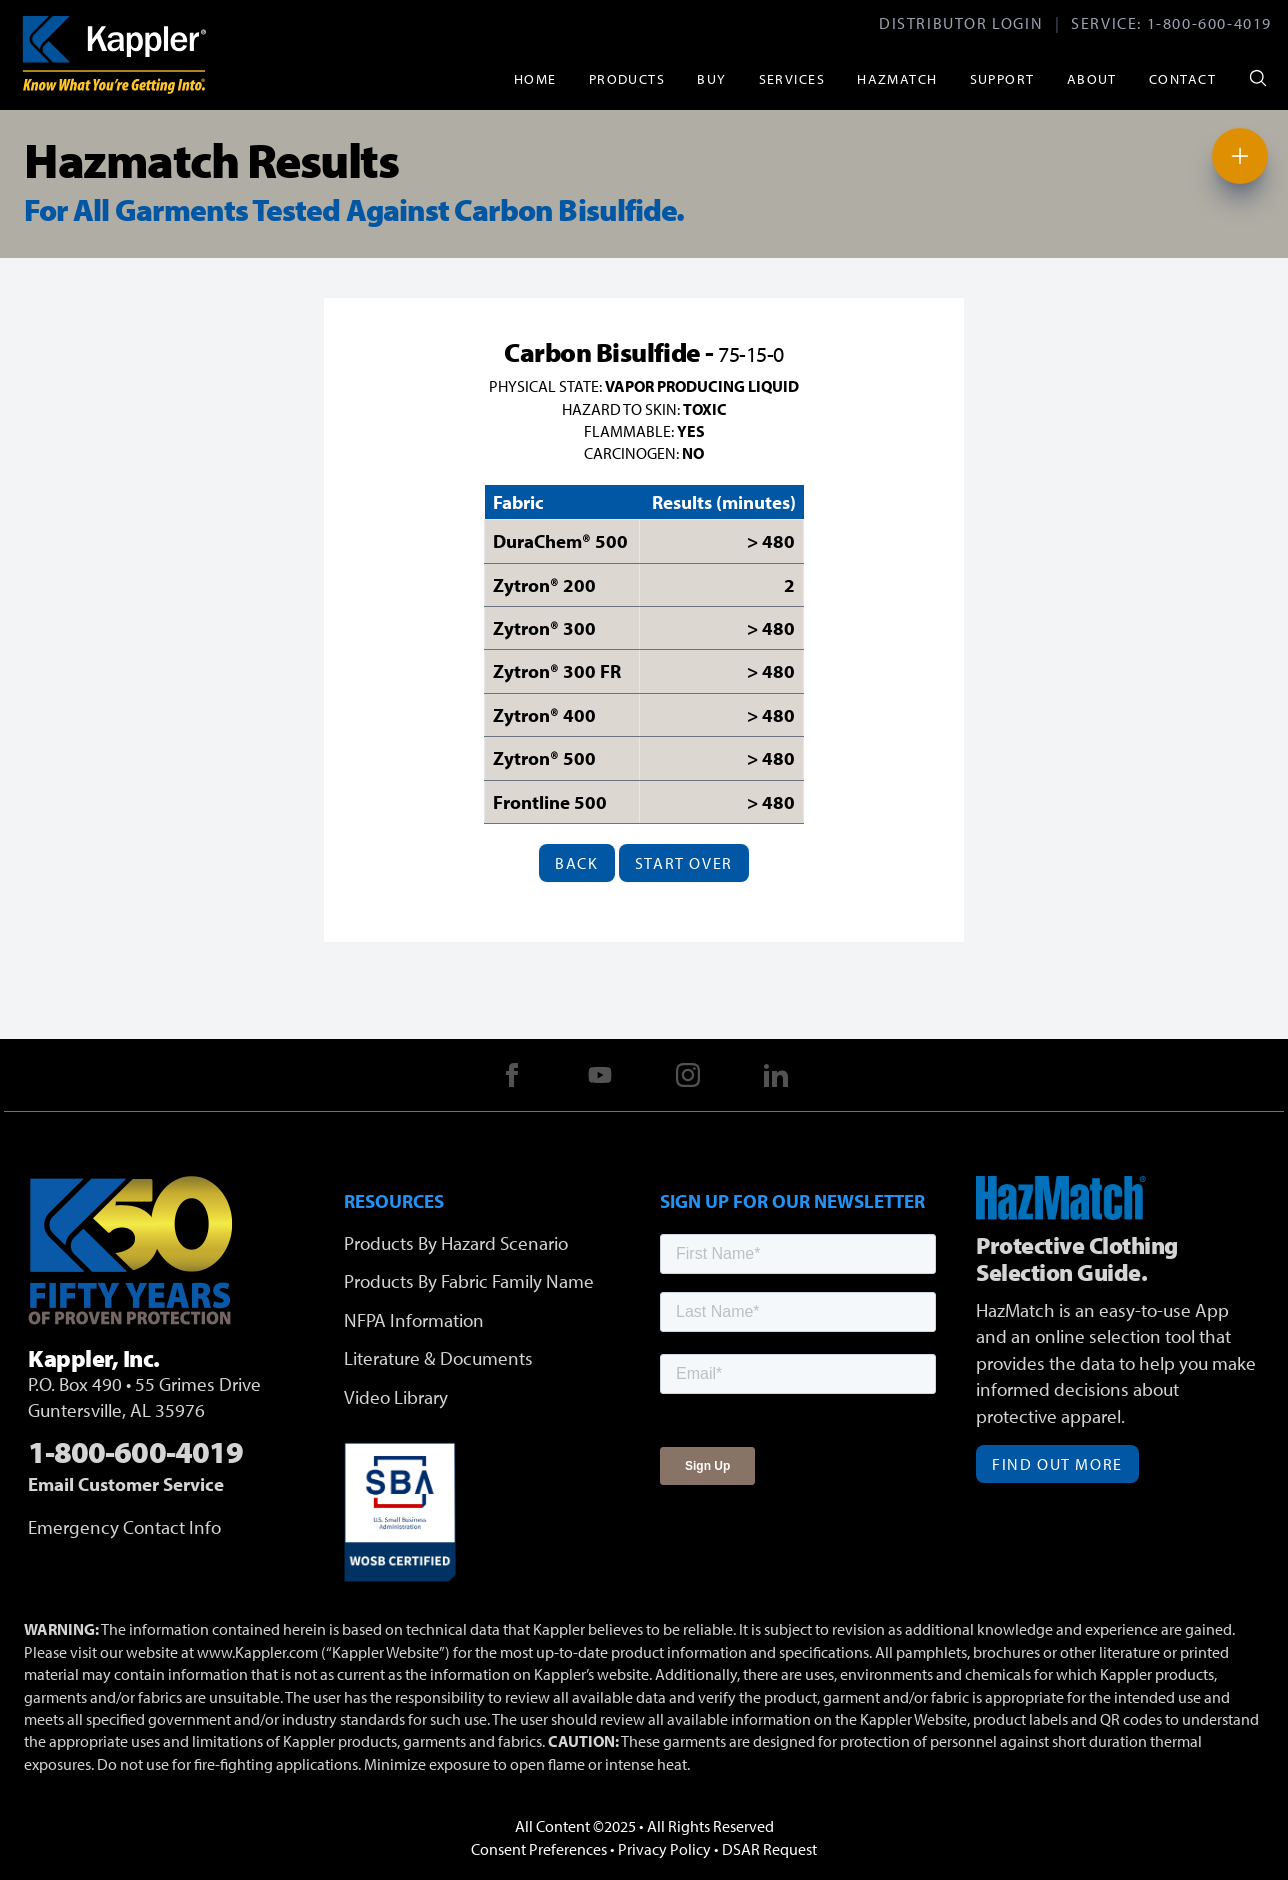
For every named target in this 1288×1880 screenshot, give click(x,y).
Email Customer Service (126, 1484)
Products (627, 78)
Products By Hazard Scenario (456, 1243)
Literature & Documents (438, 1358)
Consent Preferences (539, 1849)
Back (576, 863)
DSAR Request (769, 1849)
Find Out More (1057, 1464)
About (1092, 78)
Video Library (396, 1397)
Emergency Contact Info (124, 1527)
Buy (711, 78)
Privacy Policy (664, 1849)
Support (1002, 78)
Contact (1182, 78)
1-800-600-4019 (1209, 23)
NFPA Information (414, 1320)
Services (792, 78)
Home (535, 78)
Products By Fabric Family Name (469, 1281)
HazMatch (897, 78)
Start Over (684, 863)
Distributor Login (961, 23)
